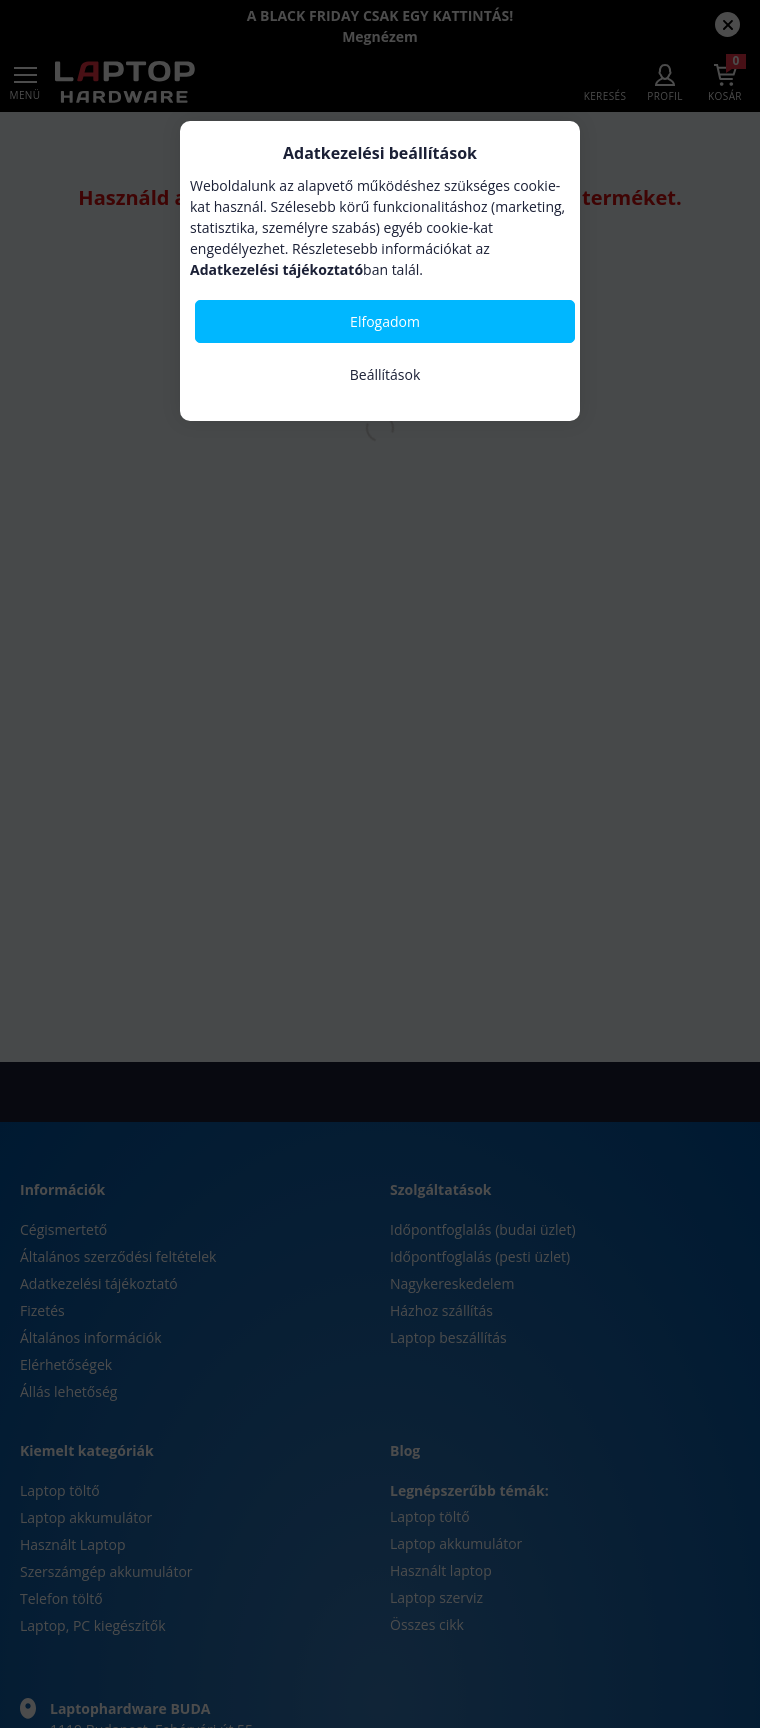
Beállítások (385, 374)
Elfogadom (385, 321)
